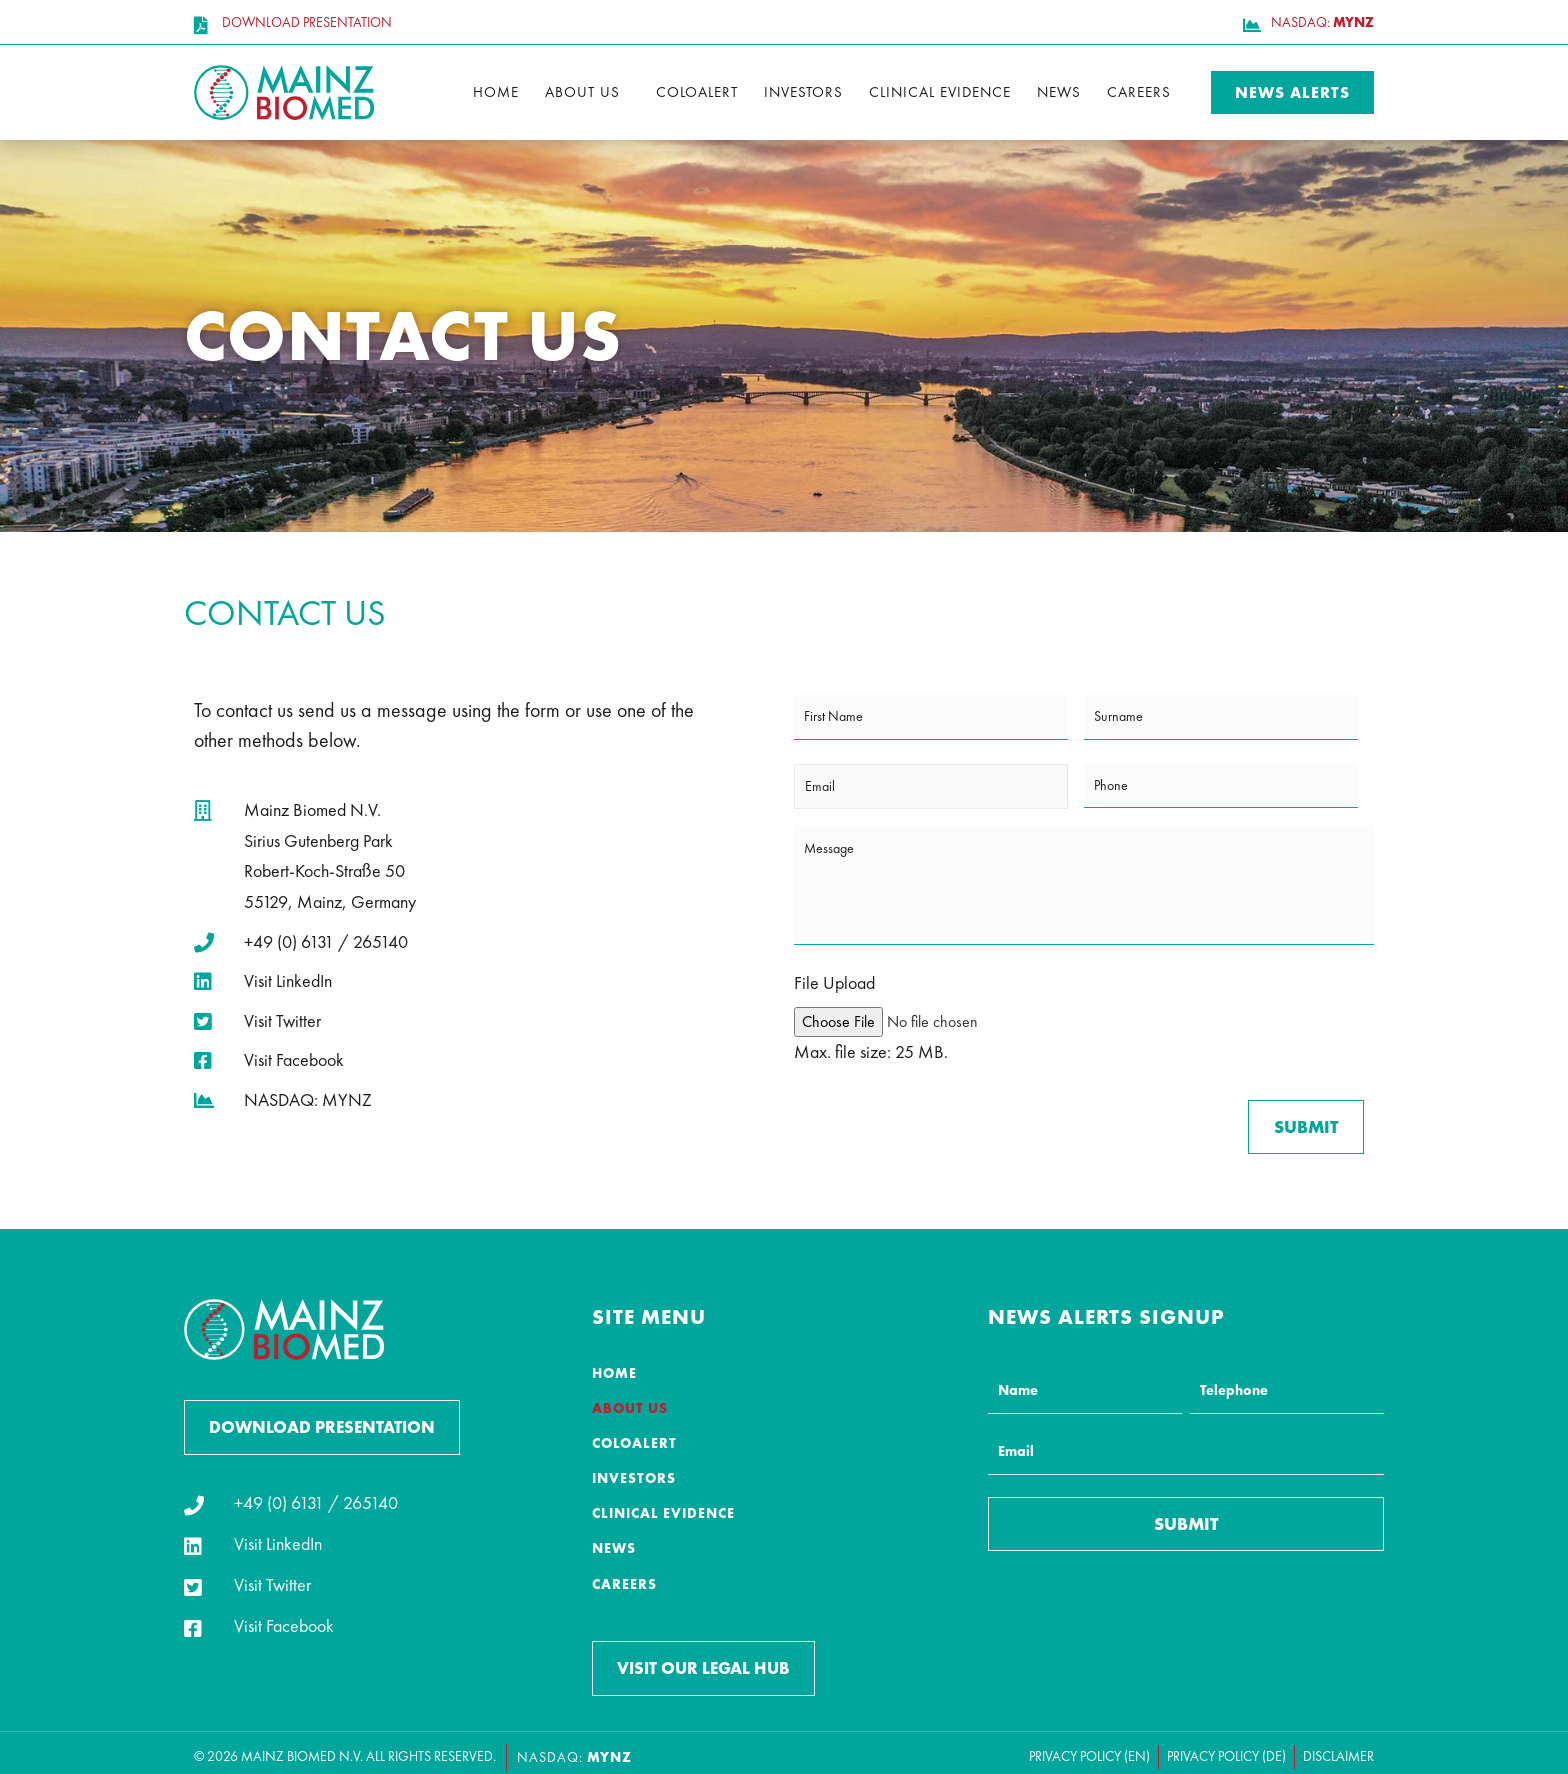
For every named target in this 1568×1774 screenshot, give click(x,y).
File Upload (834, 982)
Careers (1139, 92)
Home (496, 92)
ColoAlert (697, 92)
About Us (582, 92)
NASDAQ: (574, 1748)
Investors (803, 92)
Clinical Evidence (940, 92)
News (1059, 92)
